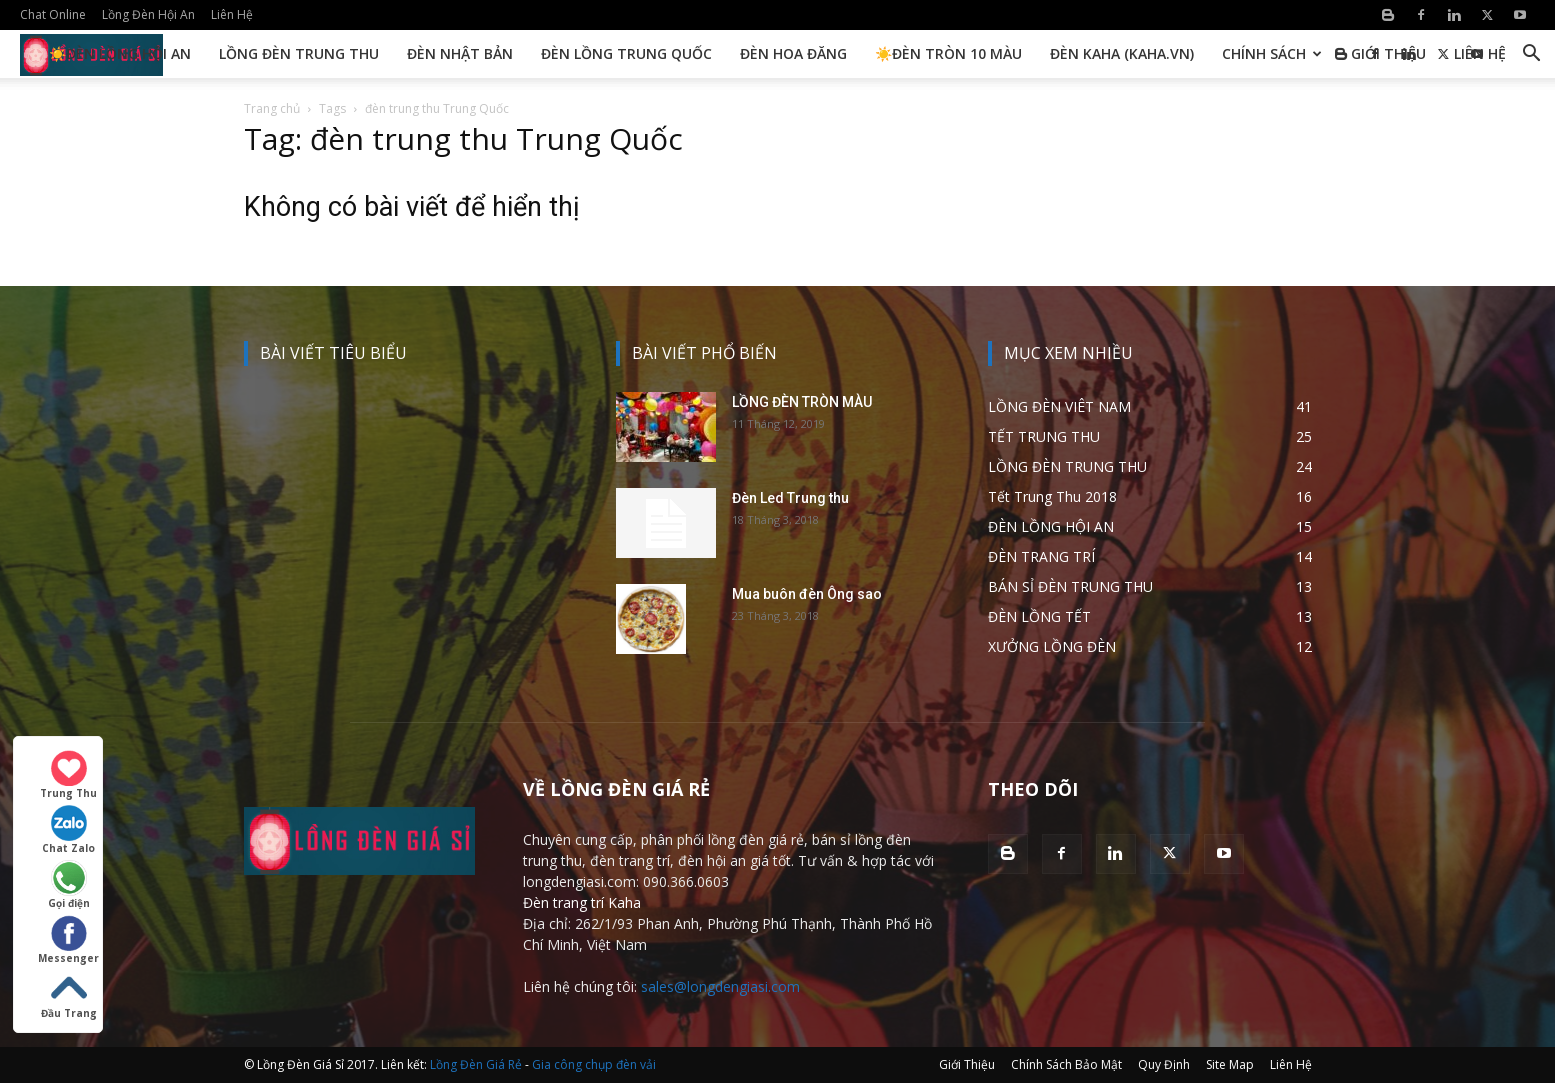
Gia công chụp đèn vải (594, 1064)
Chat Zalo (68, 830)
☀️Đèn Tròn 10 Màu (948, 53)
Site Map (1230, 1064)
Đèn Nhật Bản (460, 53)
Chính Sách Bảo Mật (1066, 1064)
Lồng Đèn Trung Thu (299, 53)
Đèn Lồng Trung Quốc (626, 53)
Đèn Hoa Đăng (793, 53)
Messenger (68, 940)
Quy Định (1164, 1064)
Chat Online (53, 14)
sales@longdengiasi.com (720, 986)
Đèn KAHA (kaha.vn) (1122, 53)
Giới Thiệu (1388, 53)
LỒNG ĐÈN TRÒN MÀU (802, 402)
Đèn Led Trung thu (790, 498)
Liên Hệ (232, 14)
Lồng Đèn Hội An (148, 14)
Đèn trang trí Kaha (582, 902)
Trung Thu (68, 775)
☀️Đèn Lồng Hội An (120, 53)
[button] (1531, 55)
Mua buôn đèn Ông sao (807, 594)
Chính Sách (1272, 53)
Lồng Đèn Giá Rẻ (476, 1064)
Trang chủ (272, 108)
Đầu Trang (69, 995)
